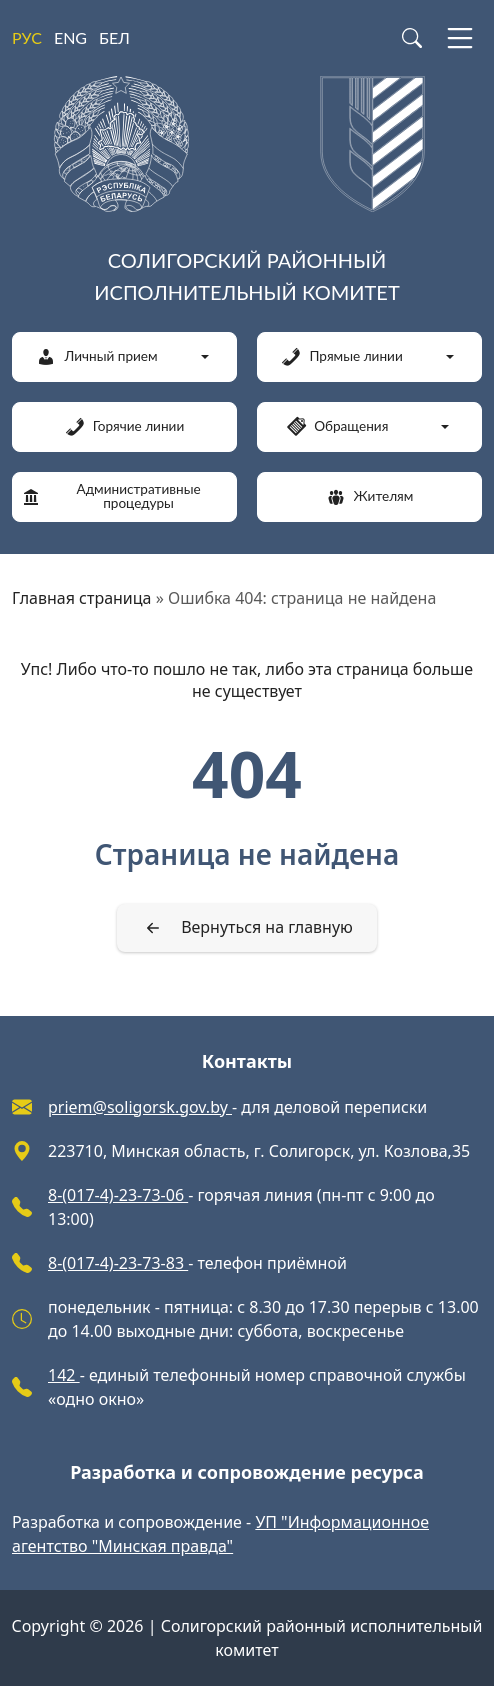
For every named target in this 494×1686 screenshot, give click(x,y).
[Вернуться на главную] (247, 928)
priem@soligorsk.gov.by (140, 1107)
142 (64, 1375)
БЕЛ (114, 37)
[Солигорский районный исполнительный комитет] (247, 196)
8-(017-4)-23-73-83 (118, 1263)
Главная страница (82, 598)
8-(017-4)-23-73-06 (118, 1195)
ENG (70, 37)
